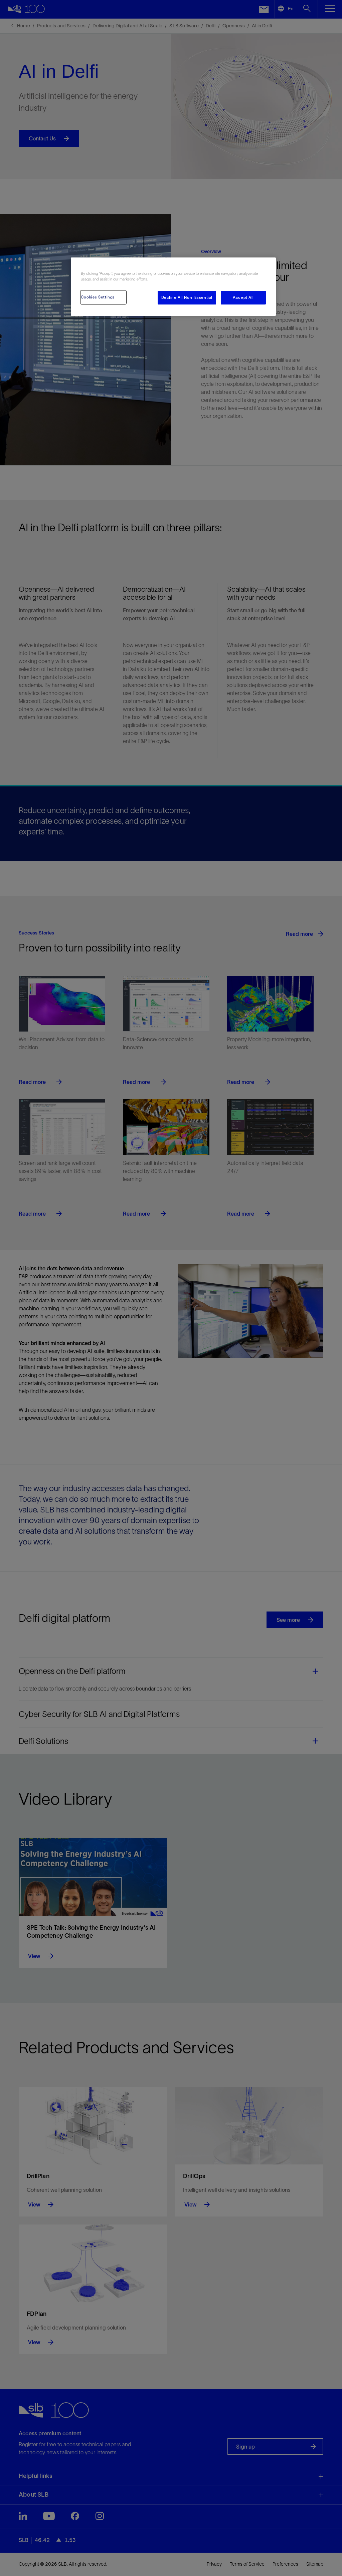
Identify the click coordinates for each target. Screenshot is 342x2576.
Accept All (243, 297)
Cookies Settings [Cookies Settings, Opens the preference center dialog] (98, 297)
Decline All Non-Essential (186, 297)
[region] (173, 286)
